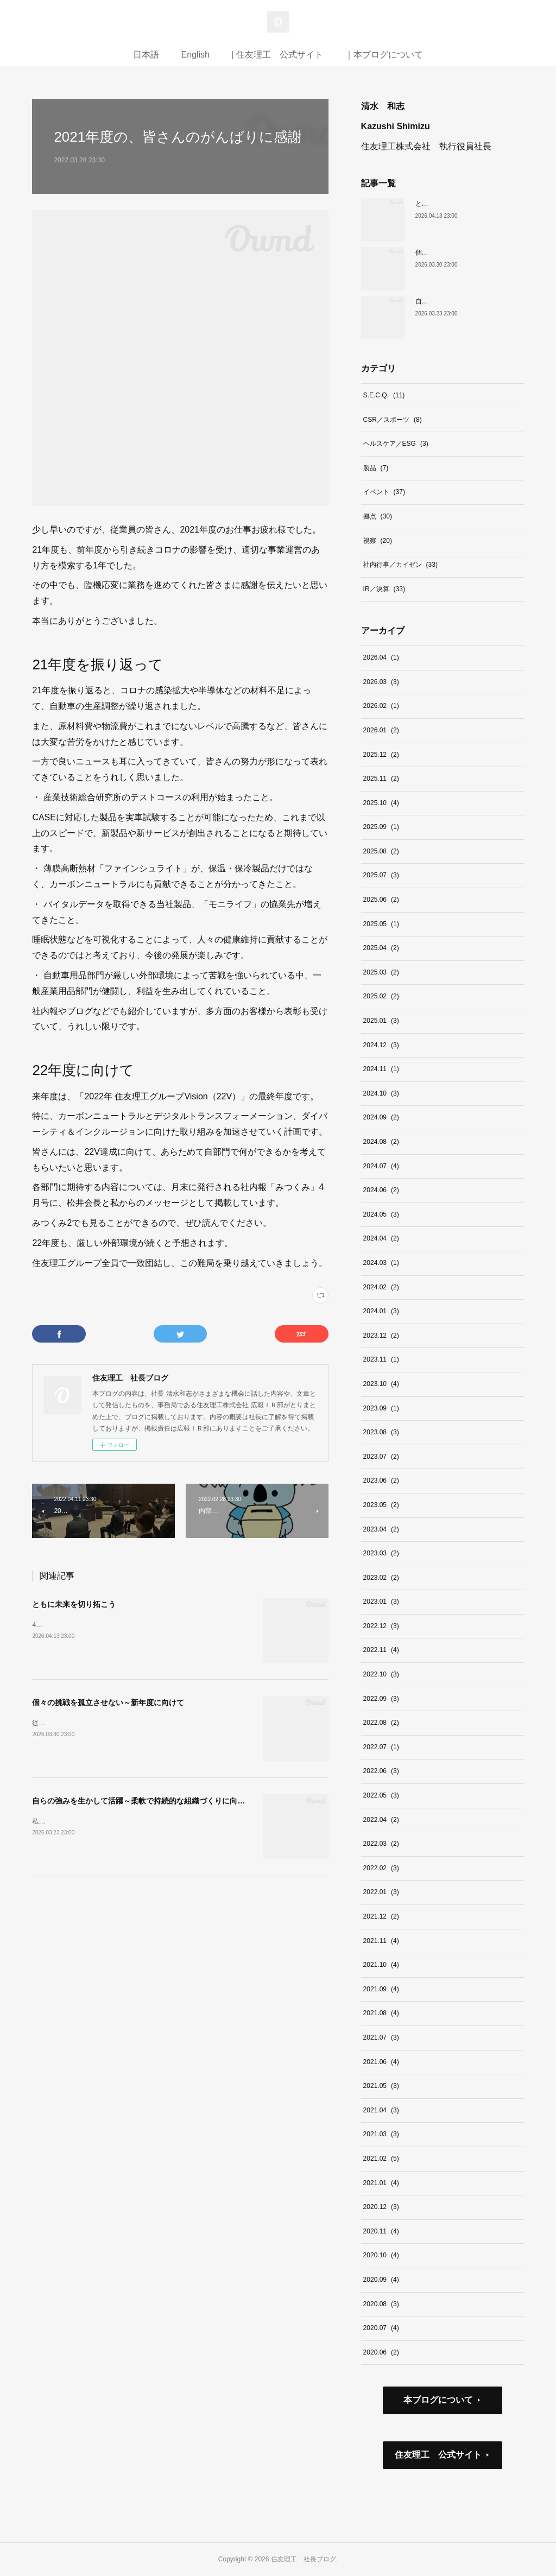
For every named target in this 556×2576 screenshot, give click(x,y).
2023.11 (381, 1359)
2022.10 (381, 1674)
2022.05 (381, 1795)
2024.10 (381, 1093)
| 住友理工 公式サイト (277, 54)
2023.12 (381, 1335)
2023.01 (381, 1601)
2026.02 (381, 706)
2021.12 (381, 1916)
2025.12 (381, 754)
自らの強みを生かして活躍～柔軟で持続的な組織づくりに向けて (142, 1800)
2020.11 (381, 2231)
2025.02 (381, 996)
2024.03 (381, 1263)
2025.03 (381, 972)
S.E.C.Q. (384, 395)
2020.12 (381, 2207)
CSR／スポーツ (392, 419)
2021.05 (381, 2086)
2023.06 (381, 1480)
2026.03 (381, 682)
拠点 (377, 516)
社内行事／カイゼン (400, 564)
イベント (384, 492)
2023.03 (381, 1553)
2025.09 (381, 827)
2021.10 (381, 1965)
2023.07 (381, 1456)
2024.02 (381, 1287)
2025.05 (381, 924)
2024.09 (381, 1117)
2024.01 (381, 1311)
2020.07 (381, 2328)
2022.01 (381, 1892)
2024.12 (381, 1045)
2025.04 (381, 948)
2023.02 (381, 1577)
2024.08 (381, 1141)
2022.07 (381, 1747)
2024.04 (381, 1238)
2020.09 (381, 2279)
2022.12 (381, 1626)
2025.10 (381, 803)
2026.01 (381, 730)
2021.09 (381, 1989)
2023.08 (381, 1432)
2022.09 (381, 1698)
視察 (377, 541)
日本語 (146, 54)
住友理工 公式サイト (438, 2454)
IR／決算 (384, 589)
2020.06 (381, 2352)
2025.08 (381, 851)
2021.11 (381, 1941)
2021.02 (381, 2158)
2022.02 (381, 1868)
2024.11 (381, 1069)
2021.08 (381, 2013)
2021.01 (381, 2183)
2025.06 (381, 899)
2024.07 (381, 1166)
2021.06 (381, 2062)
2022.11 (381, 1650)
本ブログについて (438, 2399)
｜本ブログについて (384, 54)
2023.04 (381, 1529)
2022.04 (381, 1820)
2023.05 (381, 1505)
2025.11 (381, 778)
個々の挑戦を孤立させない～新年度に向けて (108, 1702)
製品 (376, 468)
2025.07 (381, 875)
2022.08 (381, 1722)
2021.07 (381, 2037)
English (195, 54)
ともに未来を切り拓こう (74, 1604)
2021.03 (381, 2134)
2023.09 (381, 1408)
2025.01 (381, 1020)
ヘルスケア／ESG (395, 443)
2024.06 (381, 1190)
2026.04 (381, 657)
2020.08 (381, 2304)
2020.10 (381, 2255)
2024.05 (381, 1214)
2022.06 (381, 1771)
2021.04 (381, 2110)
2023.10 (381, 1384)
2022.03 (381, 1843)
